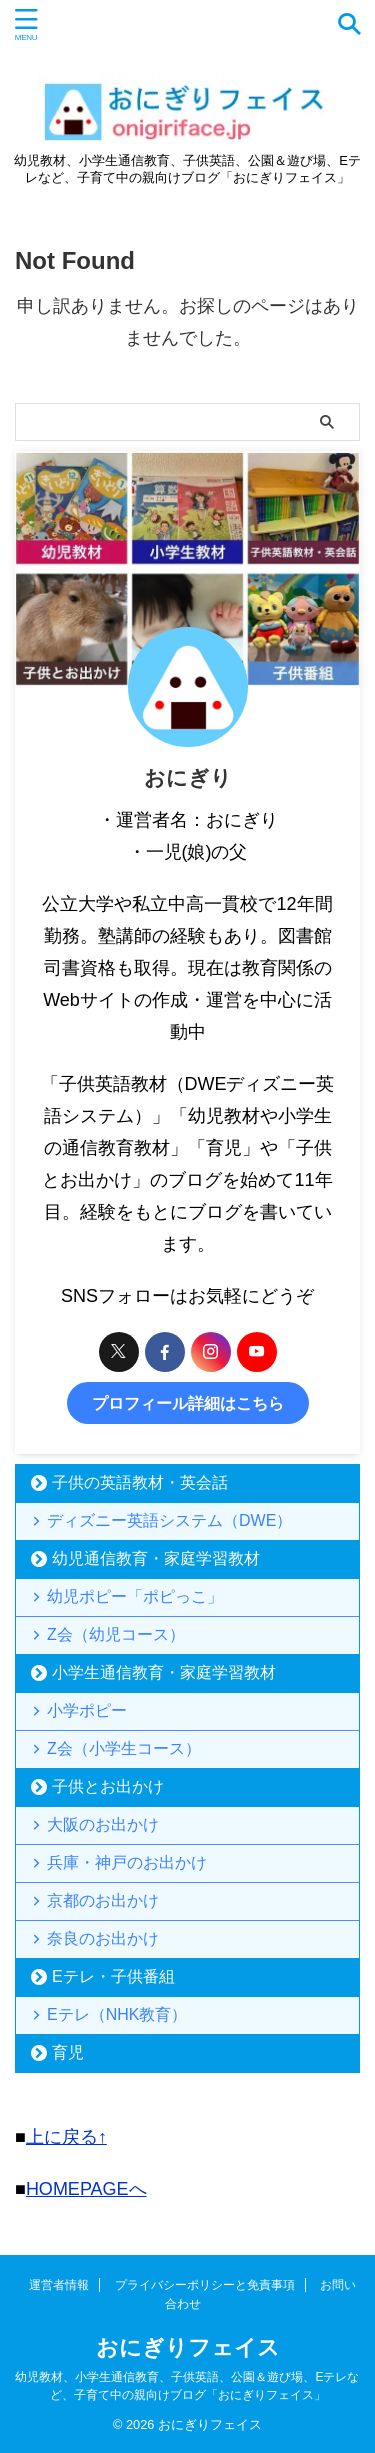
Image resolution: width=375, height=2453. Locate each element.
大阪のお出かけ (103, 1824)
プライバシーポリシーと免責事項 (205, 2285)
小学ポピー (87, 1710)
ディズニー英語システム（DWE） (169, 1520)
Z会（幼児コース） (116, 1634)
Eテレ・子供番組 (113, 1976)
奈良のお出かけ (103, 1938)
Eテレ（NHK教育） (117, 2014)
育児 (68, 2052)
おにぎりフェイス (188, 2347)
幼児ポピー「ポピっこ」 (135, 1596)
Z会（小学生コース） (124, 1748)
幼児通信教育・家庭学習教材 (156, 1558)
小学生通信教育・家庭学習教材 (164, 1672)
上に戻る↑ (66, 2137)
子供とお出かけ (108, 1786)
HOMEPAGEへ (86, 2189)
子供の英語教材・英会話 (140, 1482)
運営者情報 (59, 2285)
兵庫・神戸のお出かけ (127, 1862)
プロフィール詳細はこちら (188, 1403)
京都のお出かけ (103, 1900)
